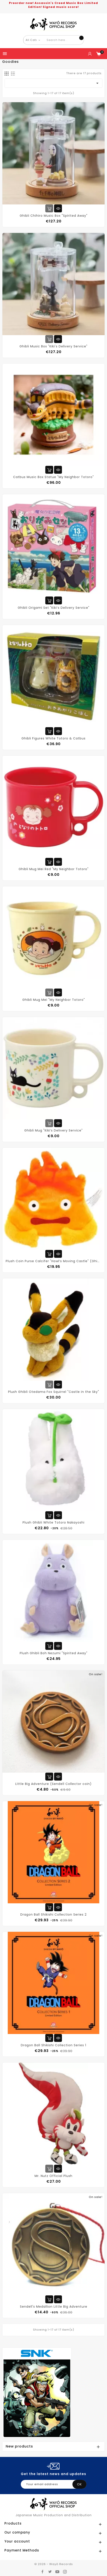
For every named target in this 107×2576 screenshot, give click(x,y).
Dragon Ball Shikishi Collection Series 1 (53, 2045)
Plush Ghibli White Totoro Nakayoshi (53, 1522)
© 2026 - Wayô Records (53, 2564)
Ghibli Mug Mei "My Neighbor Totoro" (53, 1000)
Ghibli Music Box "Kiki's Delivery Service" (53, 346)
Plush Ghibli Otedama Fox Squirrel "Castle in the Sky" (53, 1392)
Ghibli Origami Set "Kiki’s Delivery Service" (53, 607)
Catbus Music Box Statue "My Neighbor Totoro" (53, 477)
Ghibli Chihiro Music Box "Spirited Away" (54, 215)
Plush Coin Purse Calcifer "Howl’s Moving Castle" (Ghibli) (53, 1261)
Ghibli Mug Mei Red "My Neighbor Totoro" (54, 869)
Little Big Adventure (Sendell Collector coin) (53, 1784)
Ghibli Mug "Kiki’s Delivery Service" (53, 1130)
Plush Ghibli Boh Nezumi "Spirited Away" (54, 1653)
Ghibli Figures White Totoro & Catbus (53, 738)
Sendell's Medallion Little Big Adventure (53, 2306)
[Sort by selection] (53, 83)
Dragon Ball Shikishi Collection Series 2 (53, 1914)
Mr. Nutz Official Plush (53, 2176)
